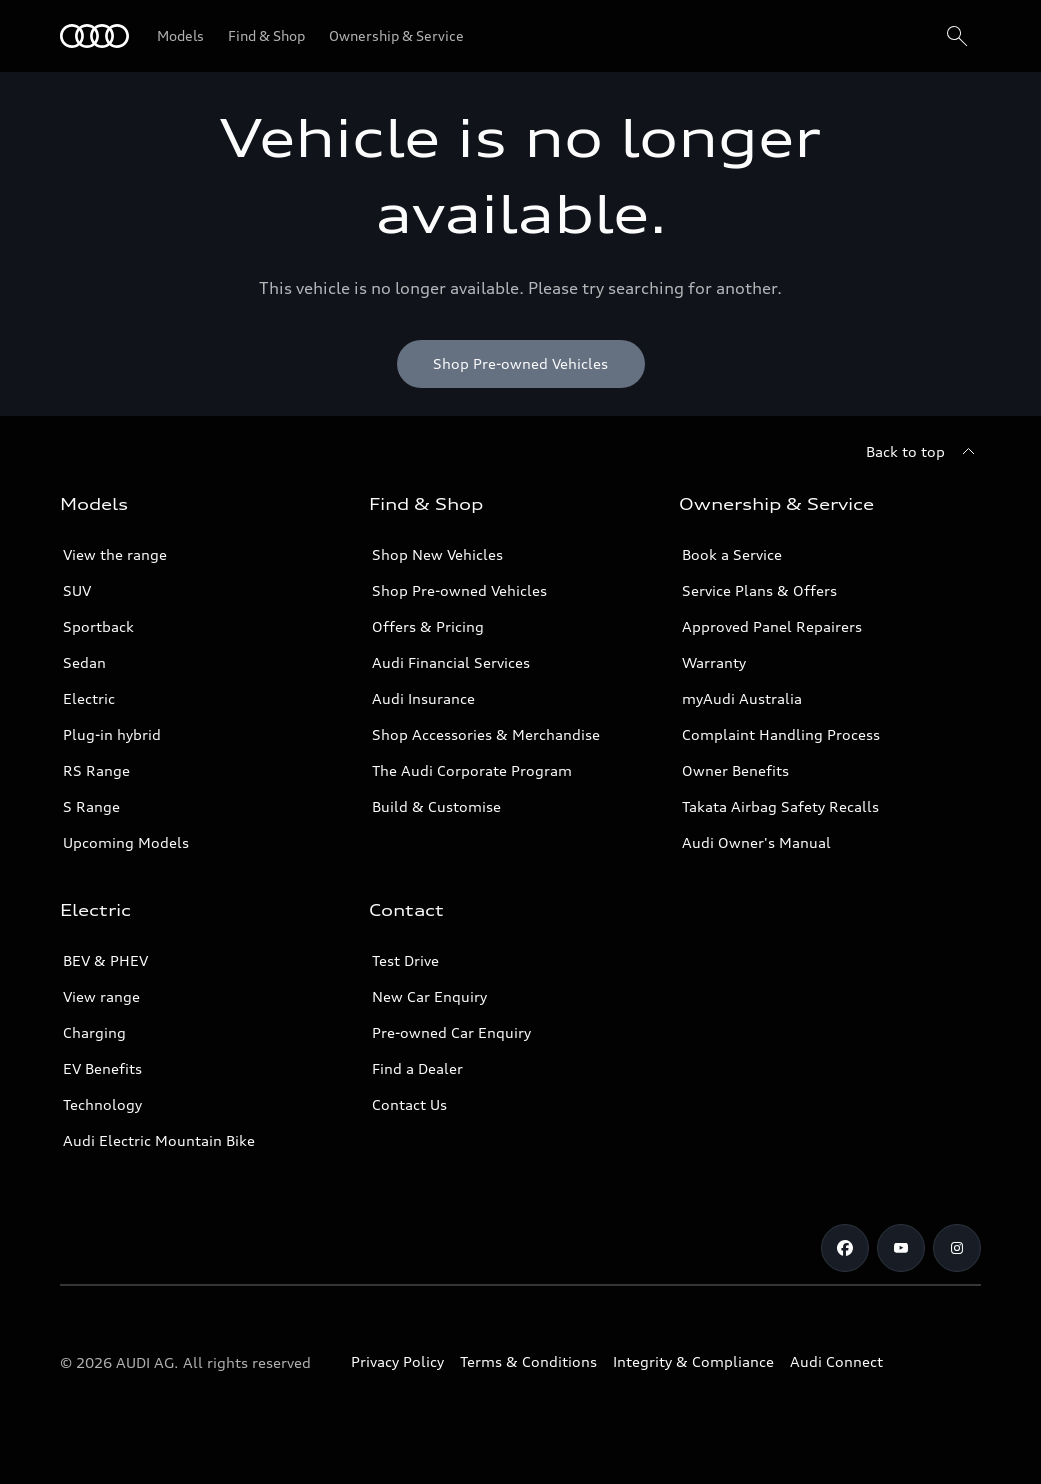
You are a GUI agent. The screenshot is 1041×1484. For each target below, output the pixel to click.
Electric (89, 698)
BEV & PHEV (105, 960)
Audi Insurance (423, 698)
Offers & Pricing (428, 626)
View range (101, 996)
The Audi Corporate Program (472, 770)
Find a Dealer (417, 1068)
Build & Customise (436, 806)
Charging (94, 1032)
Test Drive (405, 960)
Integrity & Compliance (693, 1361)
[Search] (957, 36)
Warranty (714, 662)
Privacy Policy (397, 1361)
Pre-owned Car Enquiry (451, 1032)
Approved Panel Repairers (772, 626)
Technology (102, 1104)
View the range (115, 554)
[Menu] (94, 36)
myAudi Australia (742, 698)
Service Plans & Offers (759, 590)
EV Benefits (102, 1068)
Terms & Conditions (528, 1361)
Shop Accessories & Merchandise (486, 734)
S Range (91, 806)
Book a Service (732, 554)
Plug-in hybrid (112, 734)
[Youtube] (901, 1248)
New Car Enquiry (429, 996)
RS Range (96, 770)
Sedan (84, 662)
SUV (77, 590)
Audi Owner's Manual (756, 842)
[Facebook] (845, 1248)
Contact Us (409, 1104)
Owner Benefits (735, 770)
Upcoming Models (126, 842)
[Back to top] (923, 452)
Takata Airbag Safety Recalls (780, 806)
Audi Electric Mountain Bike (159, 1140)
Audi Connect (836, 1361)
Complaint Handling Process (781, 734)
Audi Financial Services (451, 662)
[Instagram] (957, 1248)
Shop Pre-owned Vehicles (459, 590)
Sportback (98, 626)
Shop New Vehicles (437, 554)
